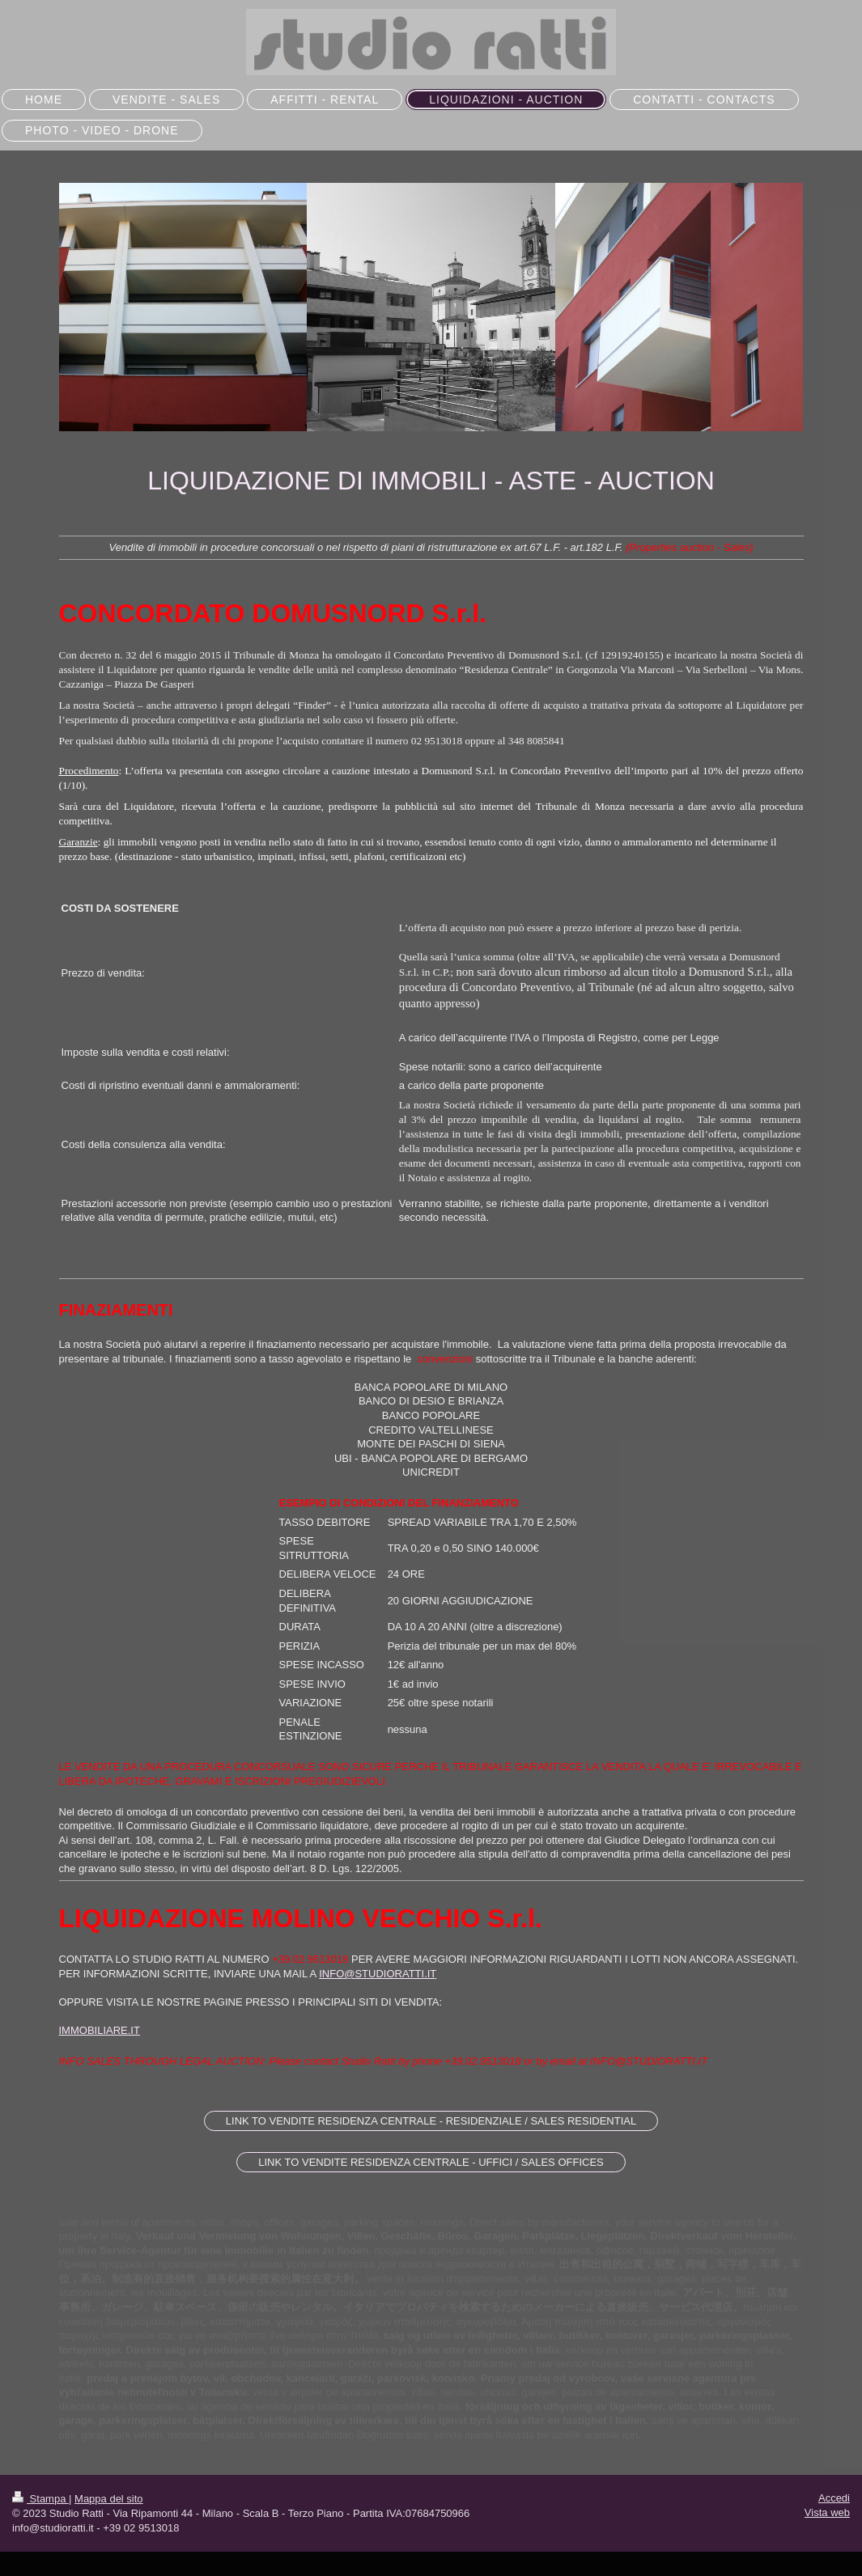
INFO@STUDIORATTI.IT (377, 1974)
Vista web (827, 2512)
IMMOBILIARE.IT (99, 2030)
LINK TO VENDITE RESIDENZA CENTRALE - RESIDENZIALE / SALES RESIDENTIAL (431, 2121)
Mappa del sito (108, 2499)
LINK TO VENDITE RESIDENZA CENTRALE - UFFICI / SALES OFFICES (430, 2162)
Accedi (834, 2498)
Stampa (40, 2499)
